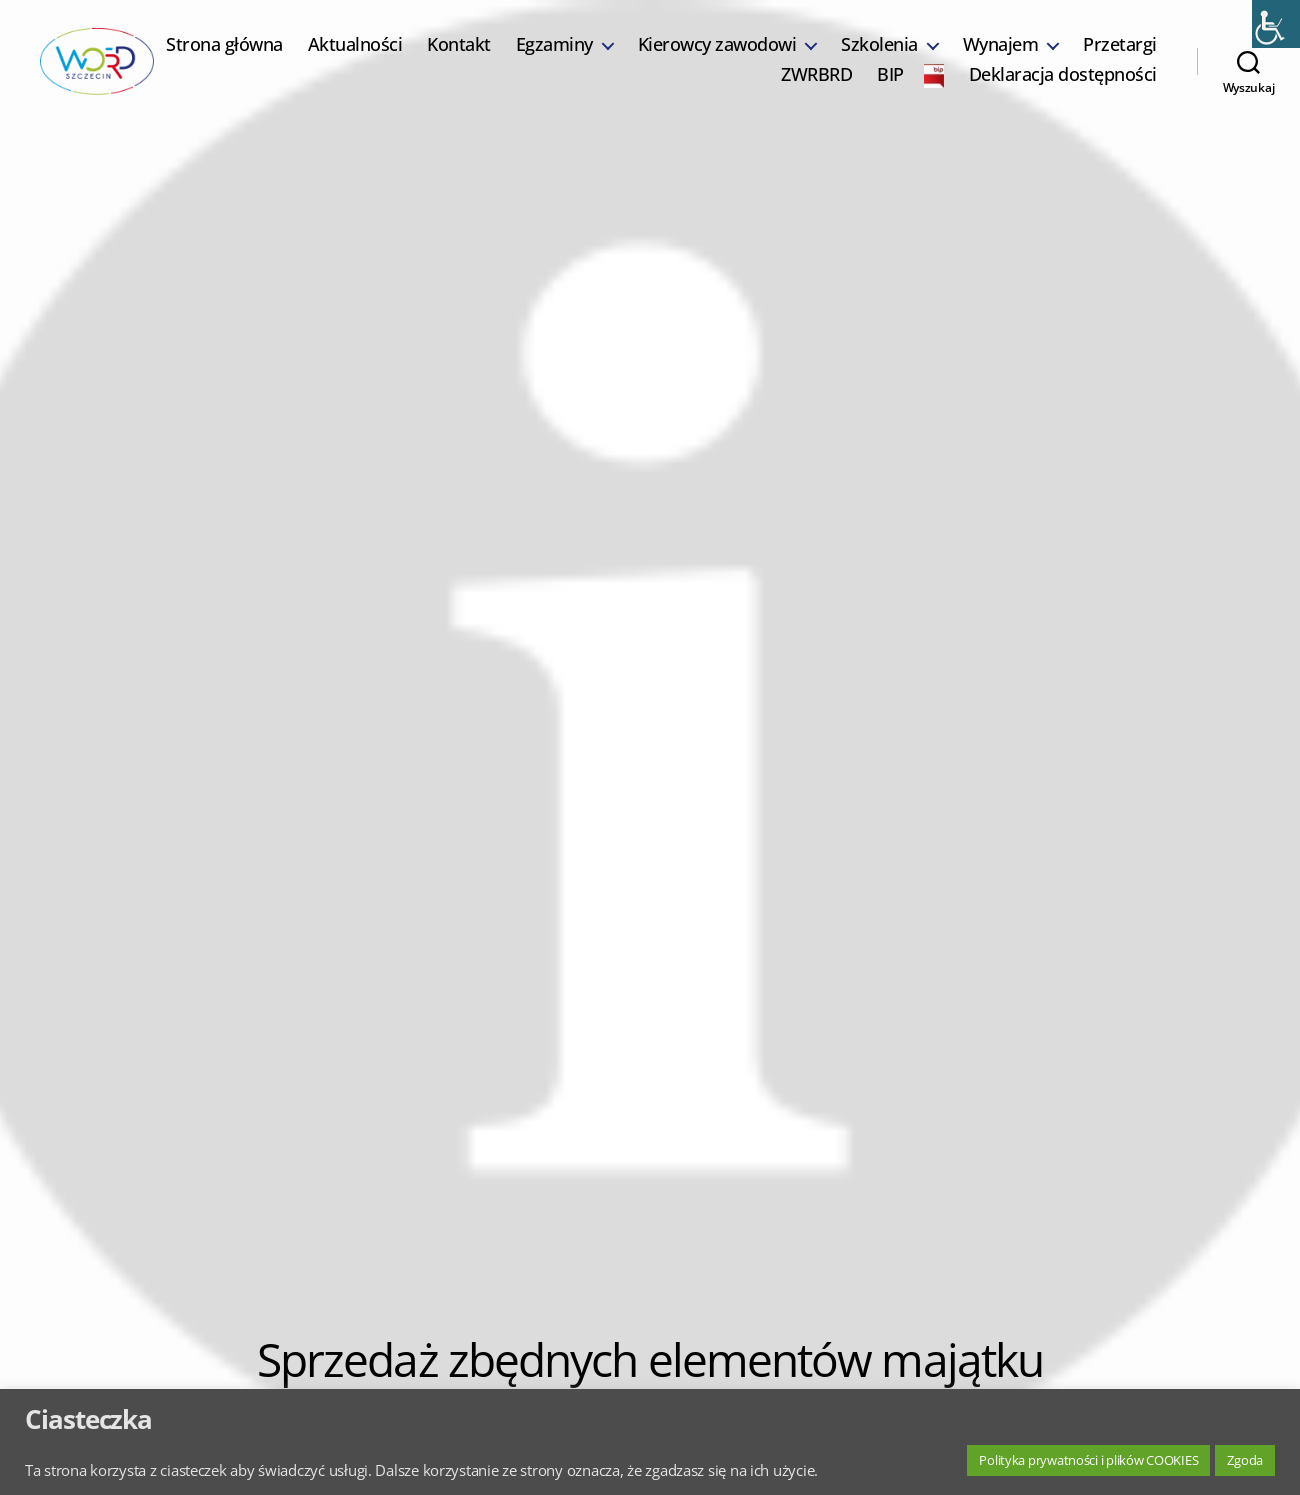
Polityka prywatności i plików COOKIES (1088, 1460)
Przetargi (720, 87)
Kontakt (558, 57)
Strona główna (323, 57)
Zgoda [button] (1245, 1460)
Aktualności (453, 57)
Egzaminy (652, 57)
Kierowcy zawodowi (815, 57)
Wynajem (1099, 57)
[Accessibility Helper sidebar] (1276, 24)
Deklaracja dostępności (1063, 87)
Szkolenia (978, 57)
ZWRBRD (816, 87)
